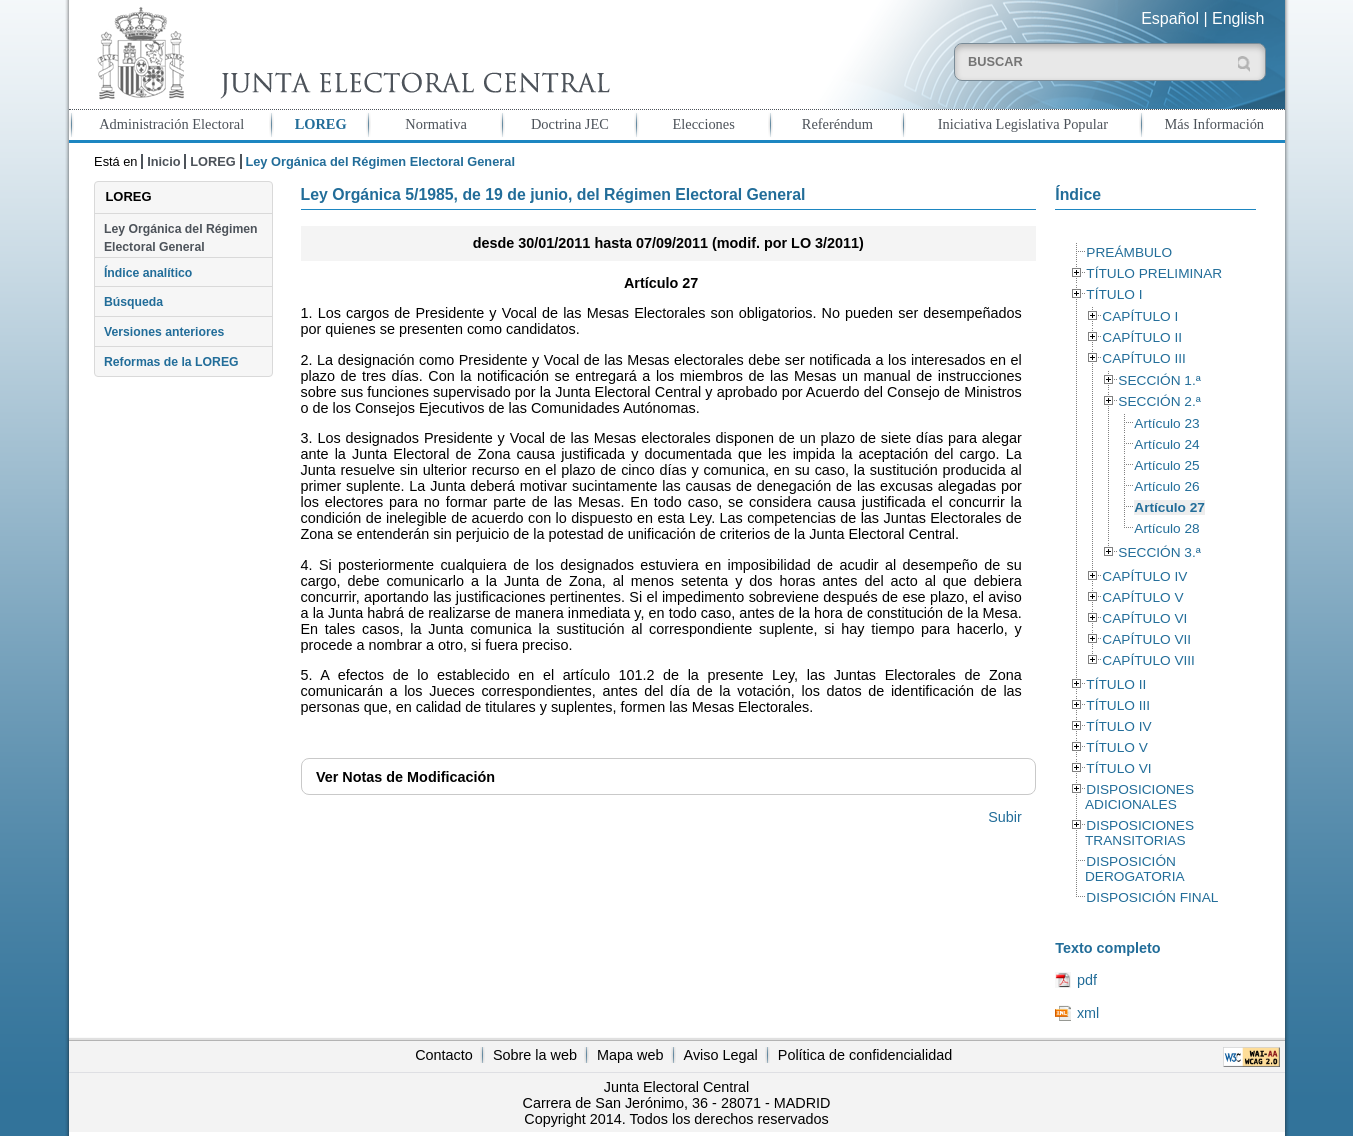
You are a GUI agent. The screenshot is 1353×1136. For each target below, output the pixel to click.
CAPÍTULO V (1142, 597)
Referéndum (837, 124)
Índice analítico (148, 273)
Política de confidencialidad (865, 1055)
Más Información (1215, 124)
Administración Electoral (171, 124)
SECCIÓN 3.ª (1159, 552)
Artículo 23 (1166, 423)
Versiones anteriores (164, 332)
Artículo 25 (1166, 465)
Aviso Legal (721, 1055)
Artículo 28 (1166, 528)
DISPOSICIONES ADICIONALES (1139, 797)
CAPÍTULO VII (1146, 639)
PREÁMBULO (1129, 252)
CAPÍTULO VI (1144, 618)
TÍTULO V (1116, 747)
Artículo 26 (1166, 486)
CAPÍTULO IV (1144, 576)
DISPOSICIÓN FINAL (1152, 897)
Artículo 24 (1166, 444)
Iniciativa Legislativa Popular (1023, 124)
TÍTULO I (1114, 294)
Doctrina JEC (570, 124)
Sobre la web (535, 1055)
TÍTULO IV (1118, 726)
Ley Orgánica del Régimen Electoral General (181, 238)
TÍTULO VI (1118, 768)
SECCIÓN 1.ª (1159, 380)
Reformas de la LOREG (171, 362)
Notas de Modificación (405, 777)
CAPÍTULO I (1140, 316)
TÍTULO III (1118, 705)
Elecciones (703, 124)
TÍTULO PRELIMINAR (1154, 273)
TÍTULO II (1116, 684)
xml (1088, 1013)
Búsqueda (133, 302)
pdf (1087, 980)
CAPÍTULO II (1142, 337)
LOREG (321, 124)
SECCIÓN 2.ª (1159, 401)
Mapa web (630, 1055)
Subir (1005, 817)
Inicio (163, 161)
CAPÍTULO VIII (1148, 660)
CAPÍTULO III (1143, 358)
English (1238, 18)
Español (1170, 18)
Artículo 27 (1169, 507)
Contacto (444, 1055)
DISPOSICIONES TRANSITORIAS (1139, 833)
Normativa (436, 124)
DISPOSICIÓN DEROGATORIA (1135, 869)
